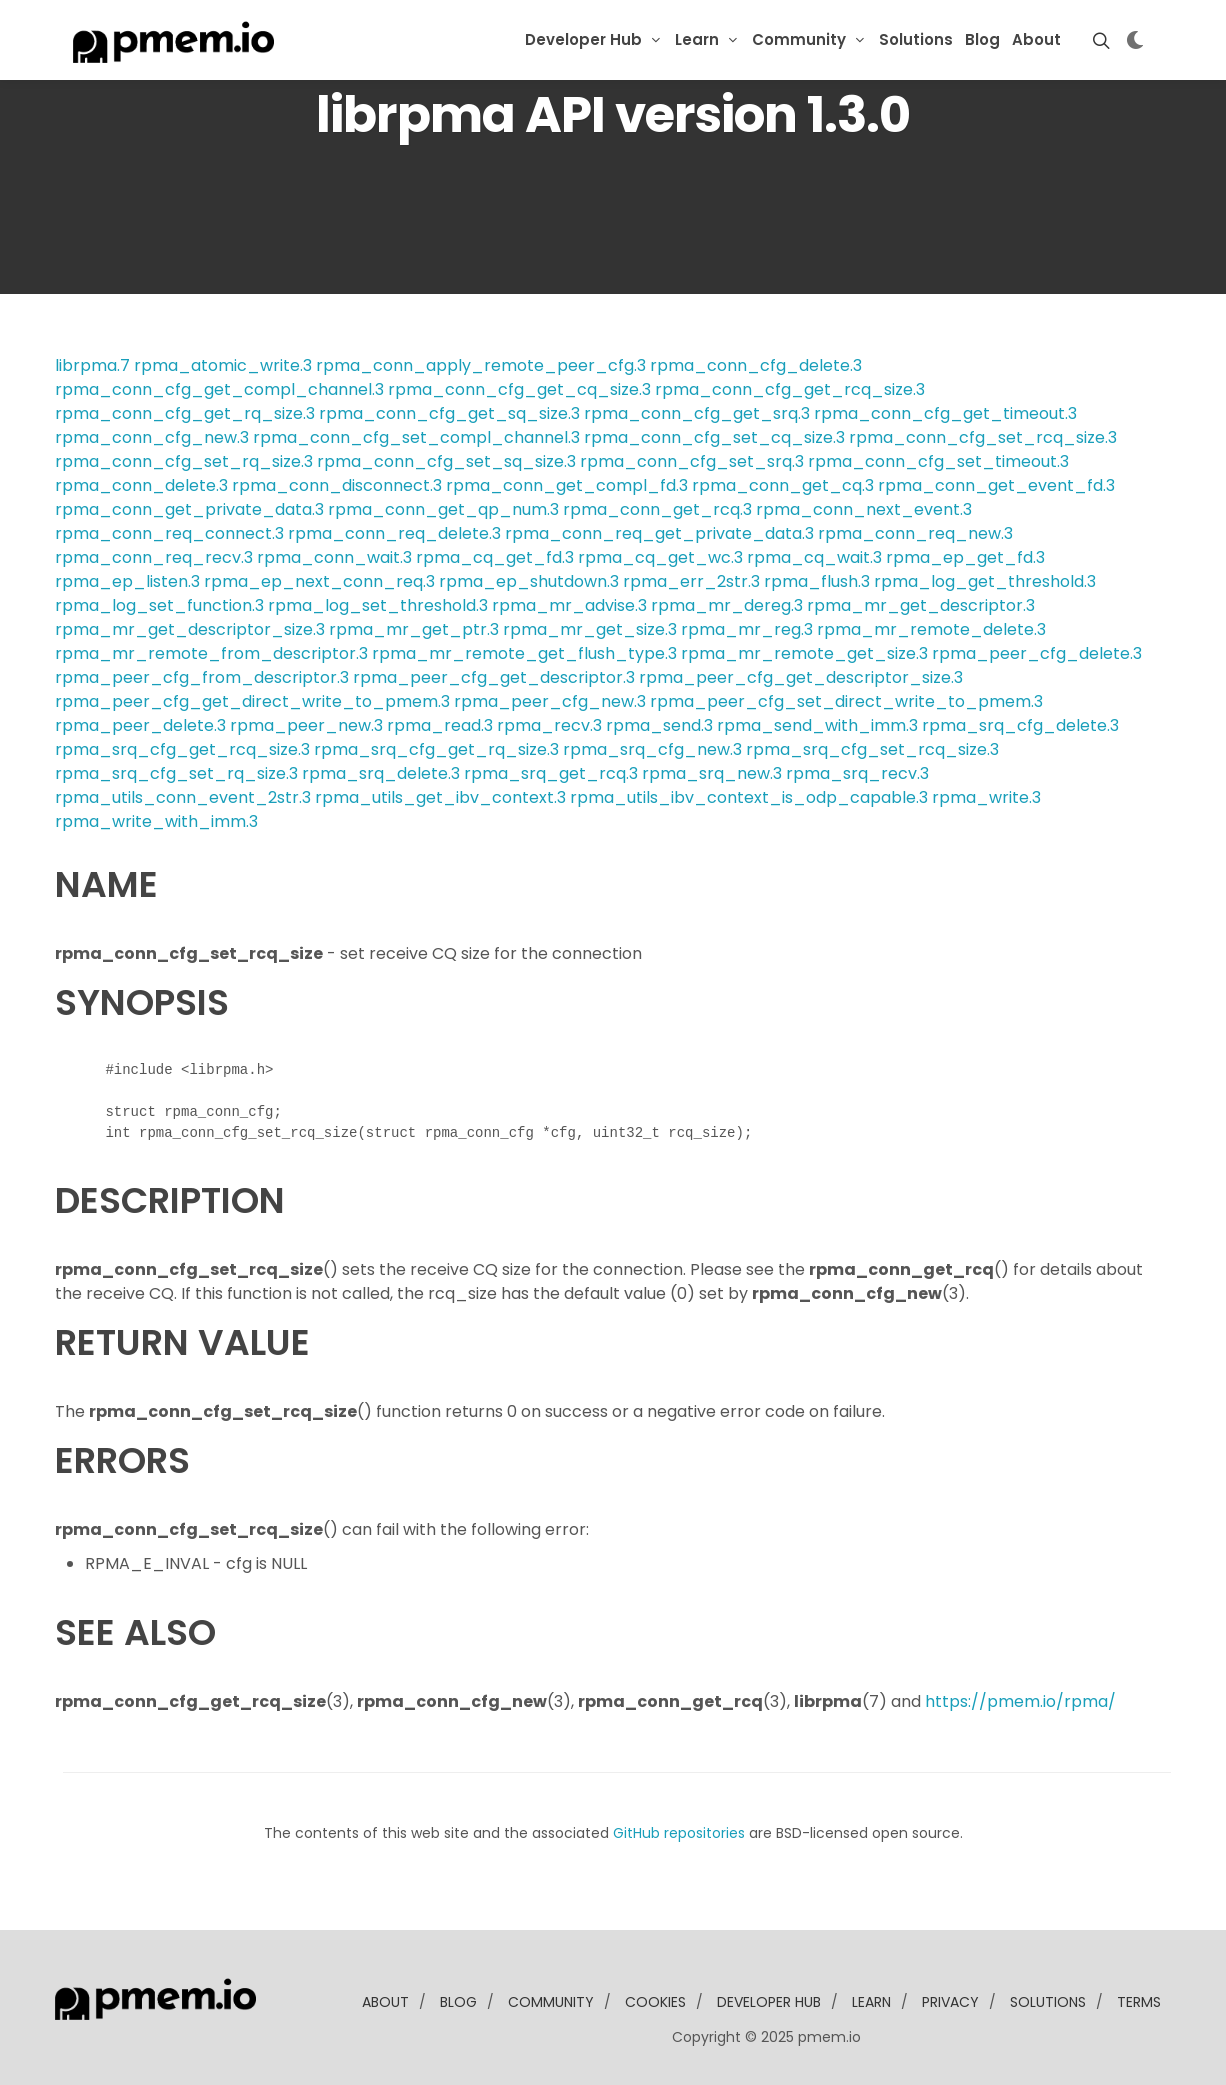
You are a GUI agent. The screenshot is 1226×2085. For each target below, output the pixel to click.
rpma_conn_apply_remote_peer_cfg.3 (481, 365)
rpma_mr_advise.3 (569, 605)
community (551, 2002)
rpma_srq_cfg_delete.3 (1020, 725)
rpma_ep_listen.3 (127, 581)
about (385, 2002)
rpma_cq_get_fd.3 (495, 557)
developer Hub (769, 2002)
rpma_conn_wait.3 (334, 557)
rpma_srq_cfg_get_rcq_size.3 (182, 749)
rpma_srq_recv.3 (857, 773)
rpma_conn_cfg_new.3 (152, 437)
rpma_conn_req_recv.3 (154, 557)
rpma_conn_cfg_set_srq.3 (692, 461)
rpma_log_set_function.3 (159, 605)
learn (871, 2002)
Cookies (655, 2002)
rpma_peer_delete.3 (140, 725)
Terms (1139, 2002)
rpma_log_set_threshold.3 (378, 605)
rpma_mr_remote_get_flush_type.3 (524, 653)
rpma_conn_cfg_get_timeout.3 (945, 413)
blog (458, 2002)
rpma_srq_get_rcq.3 (551, 773)
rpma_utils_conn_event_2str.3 (183, 797)
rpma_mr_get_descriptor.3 (921, 605)
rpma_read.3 (440, 725)
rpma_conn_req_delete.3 (394, 533)
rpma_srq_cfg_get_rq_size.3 (436, 749)
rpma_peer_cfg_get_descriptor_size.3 (801, 677)
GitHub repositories (679, 1833)
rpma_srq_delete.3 (381, 773)
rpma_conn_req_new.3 (915, 533)
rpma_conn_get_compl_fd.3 (567, 485)
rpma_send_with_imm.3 (817, 725)
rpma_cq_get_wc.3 (660, 557)
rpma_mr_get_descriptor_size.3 (190, 629)
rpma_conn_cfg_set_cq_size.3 (714, 437)
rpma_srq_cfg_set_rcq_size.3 (872, 749)
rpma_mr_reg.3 (747, 629)
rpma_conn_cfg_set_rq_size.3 (184, 461)
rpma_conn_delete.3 (141, 485)
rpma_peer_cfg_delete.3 (1037, 653)
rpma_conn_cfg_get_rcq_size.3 (790, 389)
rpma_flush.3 (817, 581)
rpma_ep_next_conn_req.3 (319, 581)
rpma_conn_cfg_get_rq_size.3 (185, 413)
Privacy (950, 2002)
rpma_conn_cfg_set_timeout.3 (938, 461)
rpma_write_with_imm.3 (156, 821)
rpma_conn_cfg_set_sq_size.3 (446, 461)
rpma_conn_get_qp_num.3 (443, 509)
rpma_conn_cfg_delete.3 (756, 365)
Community (799, 39)
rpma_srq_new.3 (712, 773)
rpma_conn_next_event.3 (864, 509)
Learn (697, 39)
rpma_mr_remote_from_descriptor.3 (211, 653)
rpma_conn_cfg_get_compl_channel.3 (219, 389)
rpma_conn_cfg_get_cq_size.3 (519, 389)
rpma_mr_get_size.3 (590, 629)
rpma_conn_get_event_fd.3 (996, 485)
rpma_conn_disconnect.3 (337, 485)
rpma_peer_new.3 (306, 725)
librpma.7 (92, 365)
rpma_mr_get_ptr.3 (414, 629)
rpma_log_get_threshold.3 (985, 581)
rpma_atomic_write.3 (223, 365)
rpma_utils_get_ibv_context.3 (440, 797)
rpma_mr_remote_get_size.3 (804, 653)
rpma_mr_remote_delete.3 (931, 629)
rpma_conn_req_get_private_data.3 (659, 533)
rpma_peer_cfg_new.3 (550, 701)
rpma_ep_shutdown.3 (529, 581)
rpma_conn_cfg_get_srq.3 (697, 413)
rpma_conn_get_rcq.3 (657, 509)
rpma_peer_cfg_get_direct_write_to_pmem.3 (252, 701)
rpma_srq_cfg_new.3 (652, 749)
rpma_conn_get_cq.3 (783, 485)
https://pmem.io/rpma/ (1020, 1701)
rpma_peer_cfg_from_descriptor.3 (202, 677)
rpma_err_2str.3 (691, 581)
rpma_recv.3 (549, 725)
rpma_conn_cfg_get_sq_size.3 (449, 413)
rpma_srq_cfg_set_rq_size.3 (176, 773)
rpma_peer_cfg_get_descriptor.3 (494, 677)
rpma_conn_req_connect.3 (169, 533)
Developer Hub (583, 39)
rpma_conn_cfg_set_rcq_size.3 (983, 437)
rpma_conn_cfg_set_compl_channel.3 (416, 437)
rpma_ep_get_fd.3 (965, 557)
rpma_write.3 (986, 797)
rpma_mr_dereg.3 (727, 605)
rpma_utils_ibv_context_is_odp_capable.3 (749, 797)
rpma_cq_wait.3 (814, 557)
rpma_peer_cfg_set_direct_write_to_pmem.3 (846, 701)
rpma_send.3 (659, 725)
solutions (1048, 2002)
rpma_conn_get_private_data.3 (189, 509)
